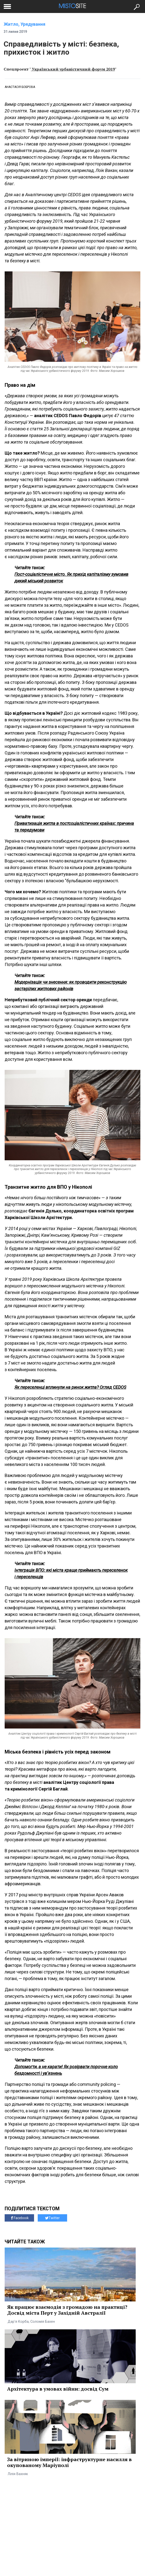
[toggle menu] (7, 5)
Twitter (52, 2218)
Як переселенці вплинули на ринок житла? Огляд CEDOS (70, 1387)
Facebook (19, 2218)
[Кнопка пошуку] (136, 6)
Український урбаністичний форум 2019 (73, 69)
